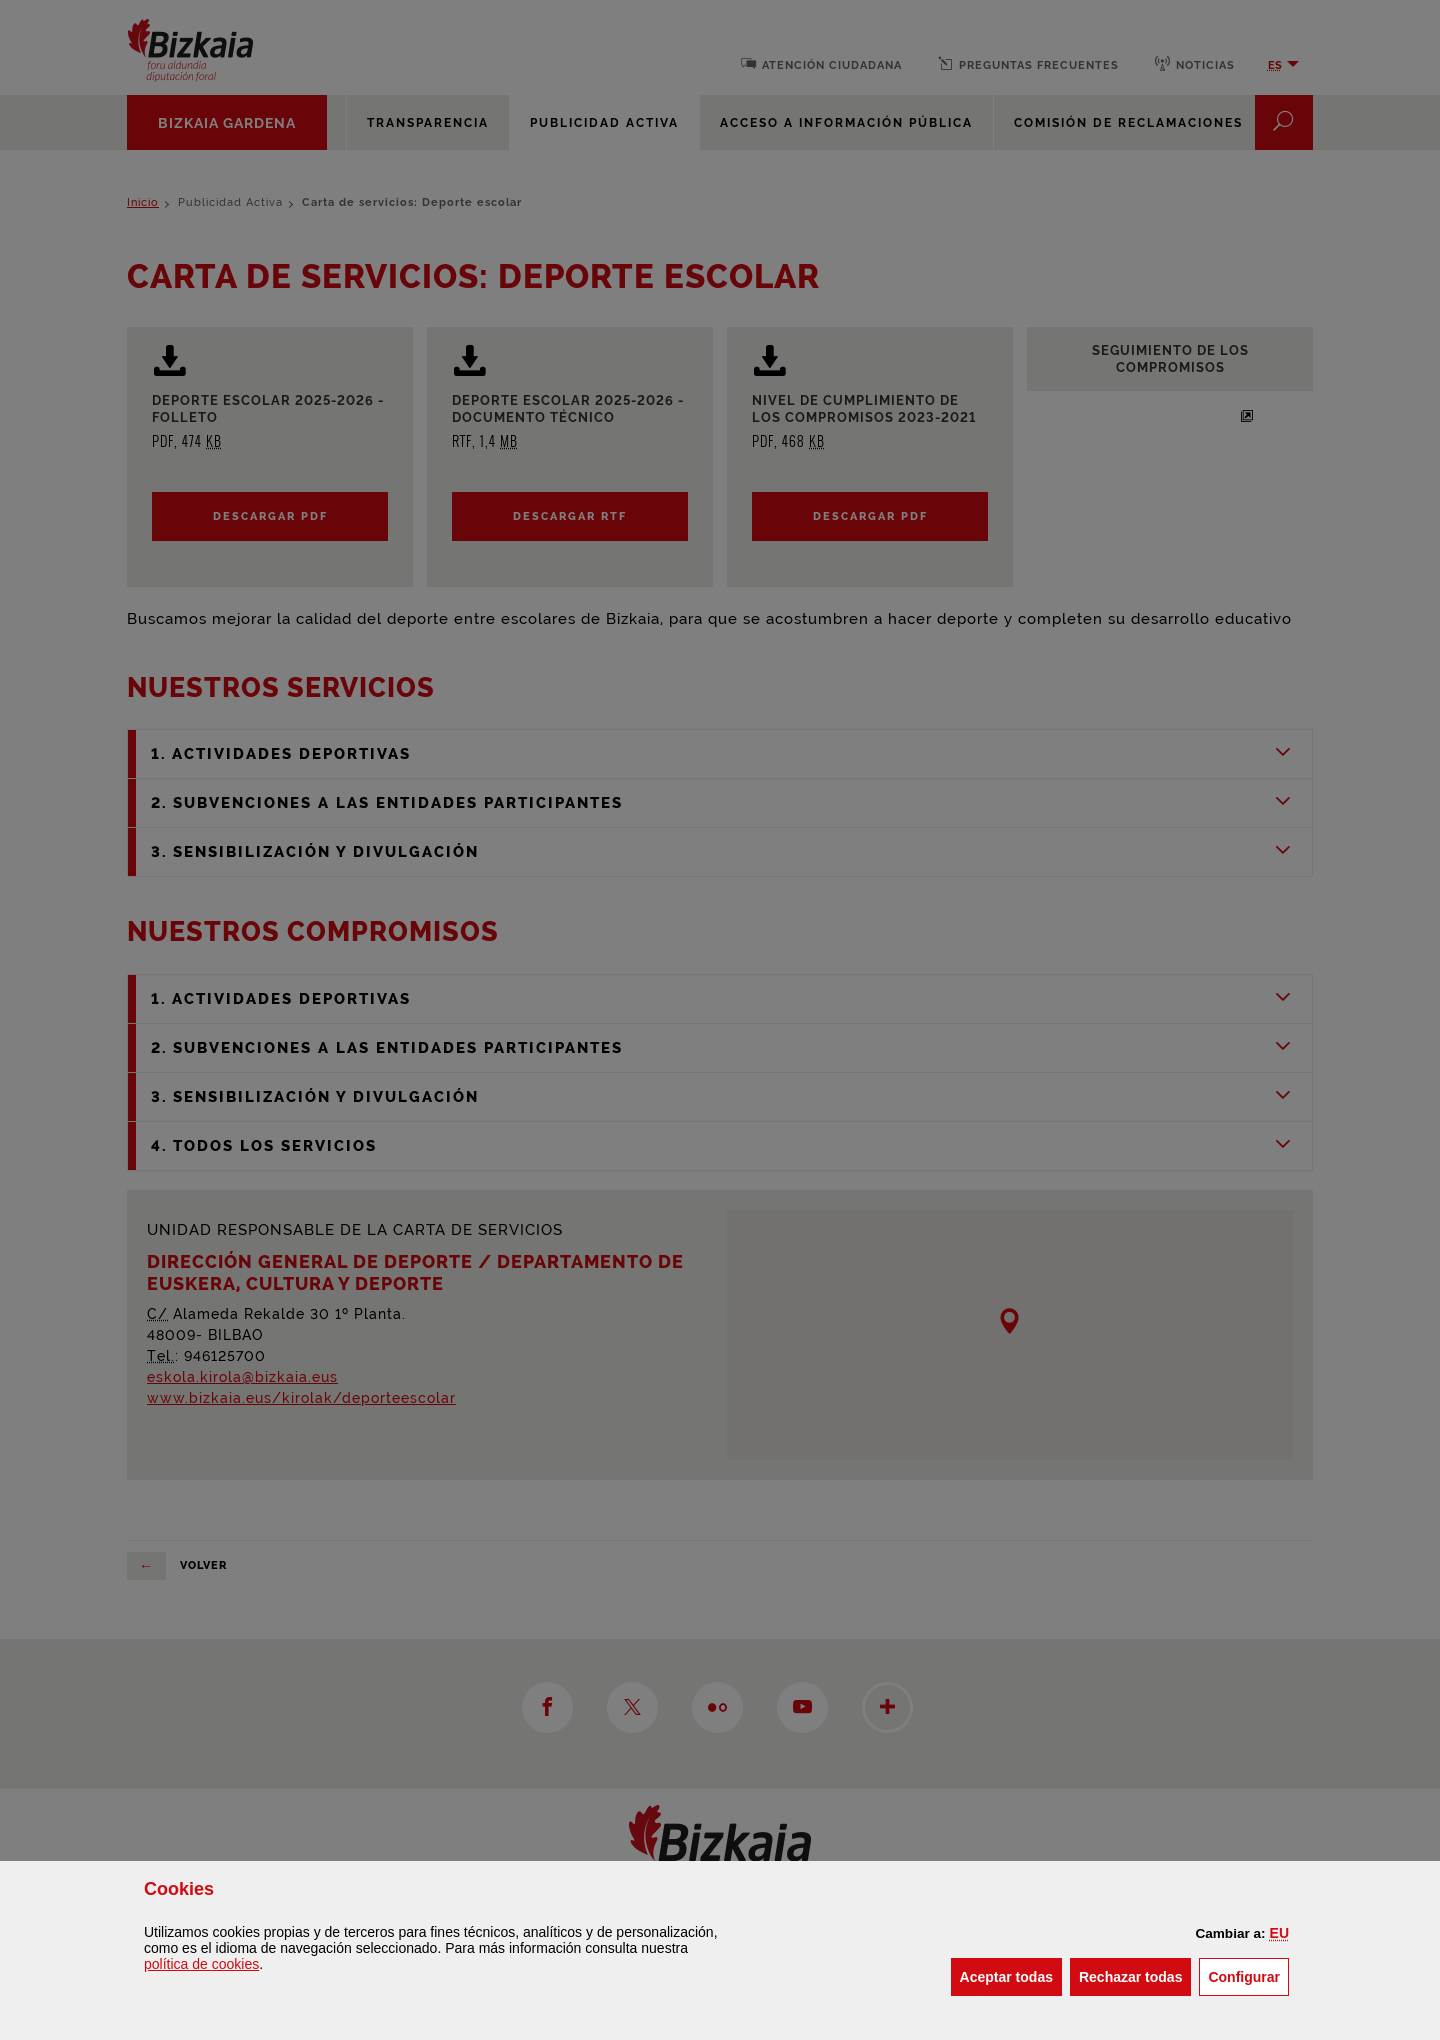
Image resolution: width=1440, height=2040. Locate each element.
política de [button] (201, 1964)
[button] (1279, 1933)
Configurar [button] (1248, 1975)
